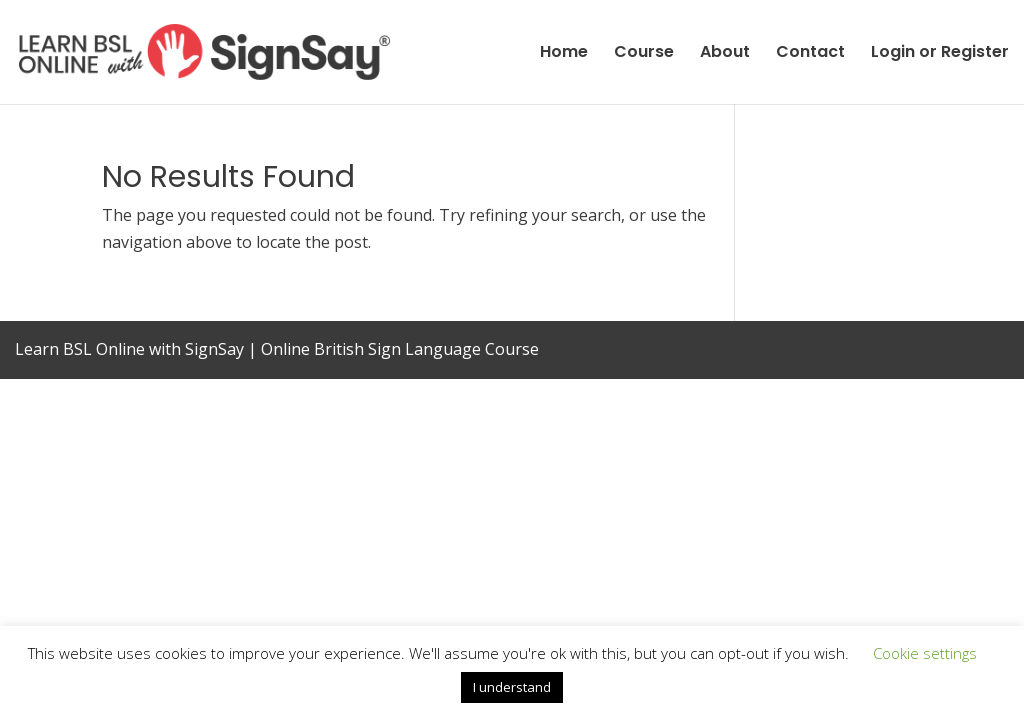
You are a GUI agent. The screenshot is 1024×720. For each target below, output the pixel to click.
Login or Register (940, 54)
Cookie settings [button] (925, 653)
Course (644, 54)
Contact (810, 54)
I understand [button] (512, 687)
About (725, 54)
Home (564, 54)
